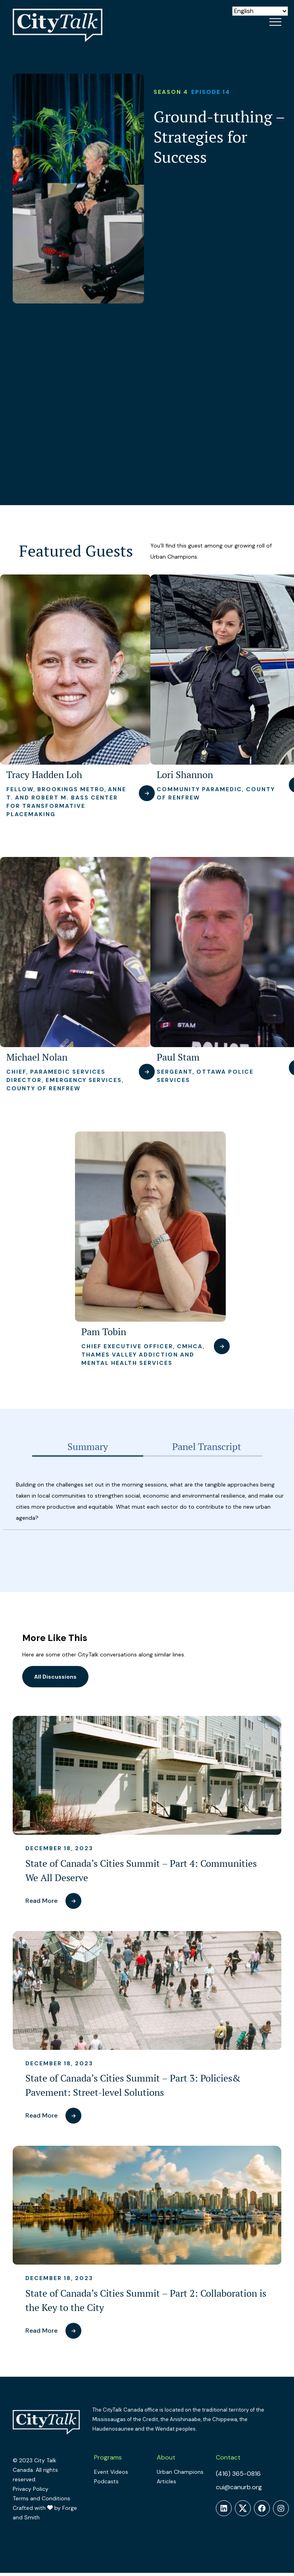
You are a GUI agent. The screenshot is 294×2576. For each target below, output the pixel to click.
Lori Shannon (185, 775)
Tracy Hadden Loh (44, 775)
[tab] (87, 1447)
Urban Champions (180, 2471)
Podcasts (106, 2481)
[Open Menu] (275, 22)
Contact (228, 2457)
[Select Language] (260, 11)
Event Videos (111, 2471)
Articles (166, 2481)
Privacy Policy (30, 2488)
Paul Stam (178, 1057)
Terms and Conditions (41, 2498)
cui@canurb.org (239, 2487)
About (166, 2457)
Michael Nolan (36, 1057)
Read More (41, 1901)
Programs (108, 2457)
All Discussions (55, 1676)
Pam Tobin (103, 1332)
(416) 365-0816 (238, 2473)
